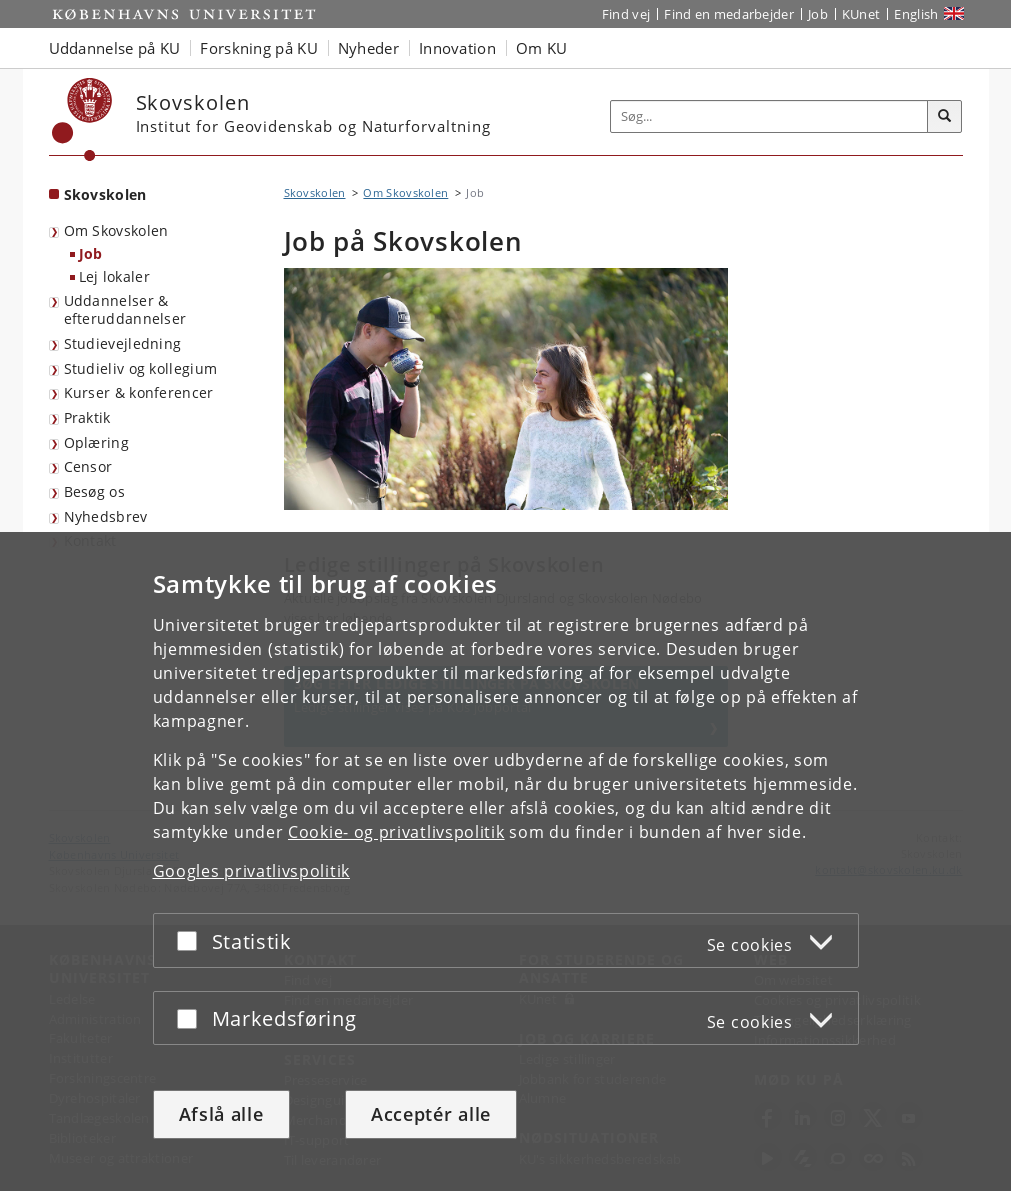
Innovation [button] (457, 48)
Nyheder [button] (368, 48)
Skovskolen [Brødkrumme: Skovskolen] (315, 192)
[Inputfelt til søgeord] (769, 116)
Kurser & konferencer (139, 392)
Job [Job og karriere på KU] (818, 14)
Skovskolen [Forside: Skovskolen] (105, 194)
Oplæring (96, 442)
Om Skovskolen (116, 230)
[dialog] (505, 861)
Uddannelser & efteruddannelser (125, 310)
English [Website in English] (916, 14)
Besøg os (94, 491)
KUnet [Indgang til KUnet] (861, 14)
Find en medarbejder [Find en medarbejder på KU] (729, 14)
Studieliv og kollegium (141, 368)
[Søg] (945, 117)
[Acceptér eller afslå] (192, 940)
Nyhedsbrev (106, 516)
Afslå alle (221, 1114)
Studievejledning (123, 343)
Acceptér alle (431, 1114)
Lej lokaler (114, 276)
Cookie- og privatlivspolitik (396, 832)
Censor (88, 466)
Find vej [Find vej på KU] (626, 14)
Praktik (87, 417)
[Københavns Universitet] (82, 119)
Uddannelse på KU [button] (115, 48)
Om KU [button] (542, 48)
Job (91, 253)
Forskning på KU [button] (259, 48)
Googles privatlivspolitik (252, 871)
